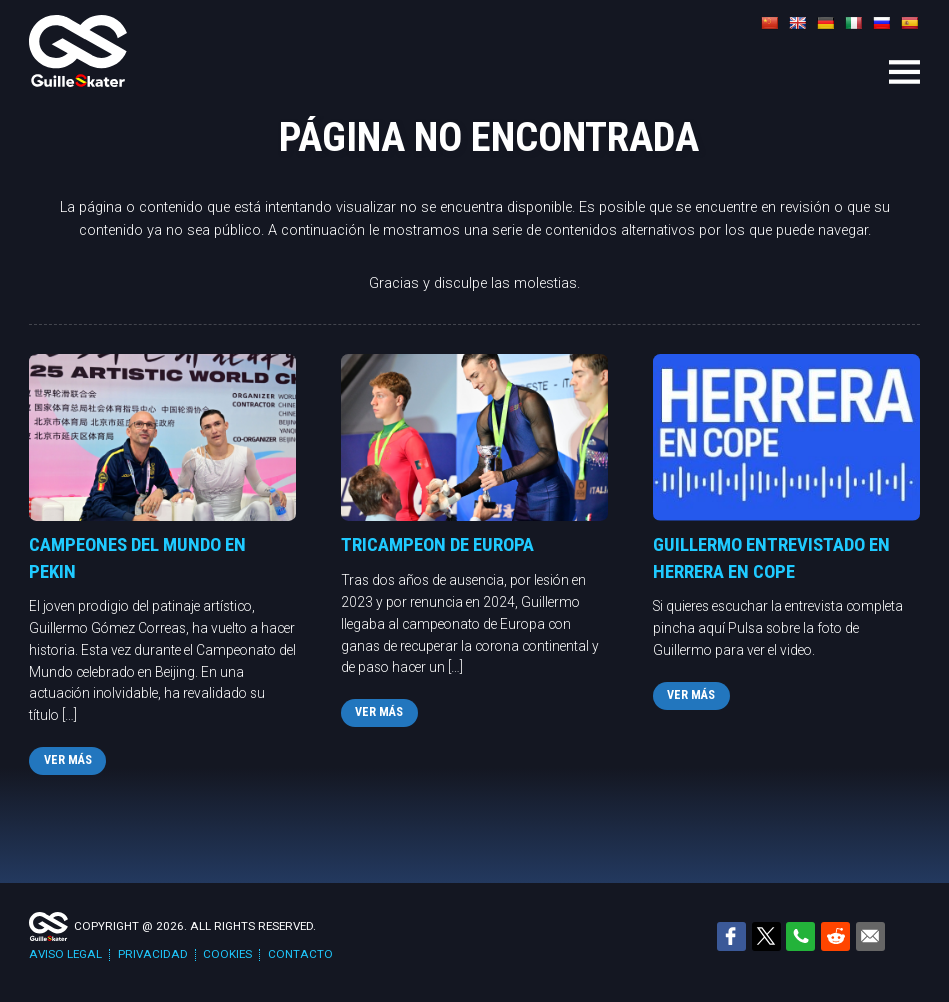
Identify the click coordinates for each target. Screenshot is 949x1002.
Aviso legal (65, 954)
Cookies (227, 954)
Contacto (300, 954)
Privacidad (153, 954)
